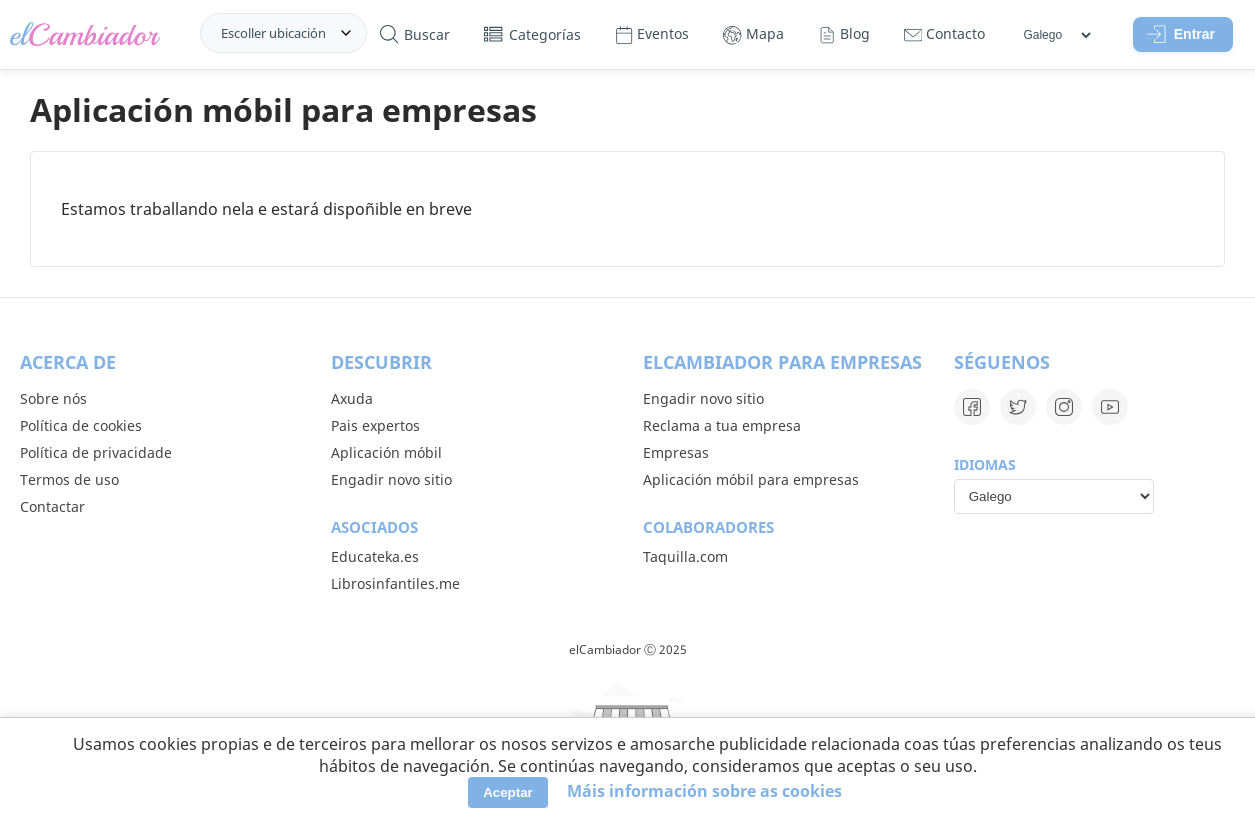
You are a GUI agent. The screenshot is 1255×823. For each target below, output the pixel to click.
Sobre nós (53, 398)
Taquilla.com (685, 556)
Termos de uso (69, 479)
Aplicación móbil (386, 452)
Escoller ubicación (273, 33)
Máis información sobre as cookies (704, 791)
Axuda (352, 398)
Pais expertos (375, 425)
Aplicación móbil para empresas (751, 479)
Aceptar (508, 792)
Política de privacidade (96, 452)
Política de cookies (81, 425)
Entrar (1181, 34)
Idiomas (985, 464)
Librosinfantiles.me (395, 583)
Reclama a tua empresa (722, 425)
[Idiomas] (1056, 35)
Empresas (676, 452)
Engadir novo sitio (391, 479)
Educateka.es (375, 556)
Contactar (52, 506)
